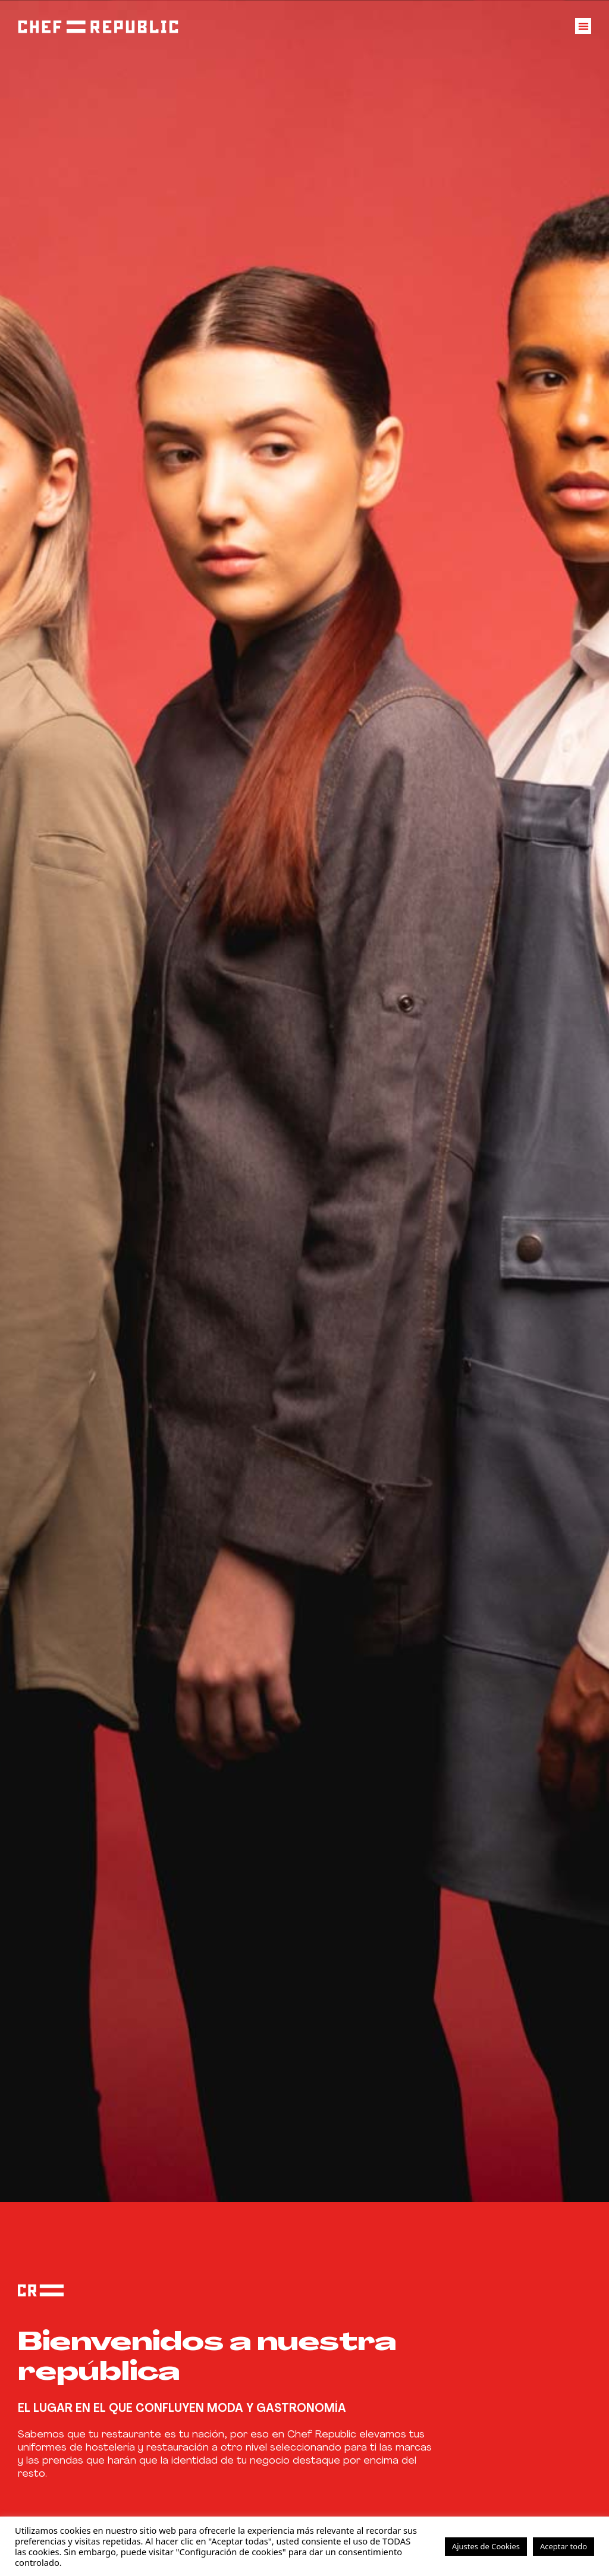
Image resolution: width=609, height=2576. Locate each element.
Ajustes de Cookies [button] (486, 2546)
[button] (583, 23)
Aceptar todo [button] (563, 2546)
